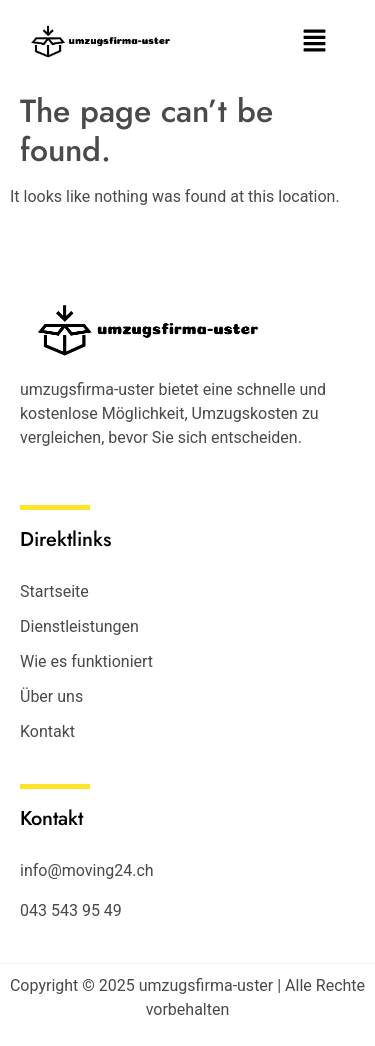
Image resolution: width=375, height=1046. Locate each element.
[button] (315, 42)
